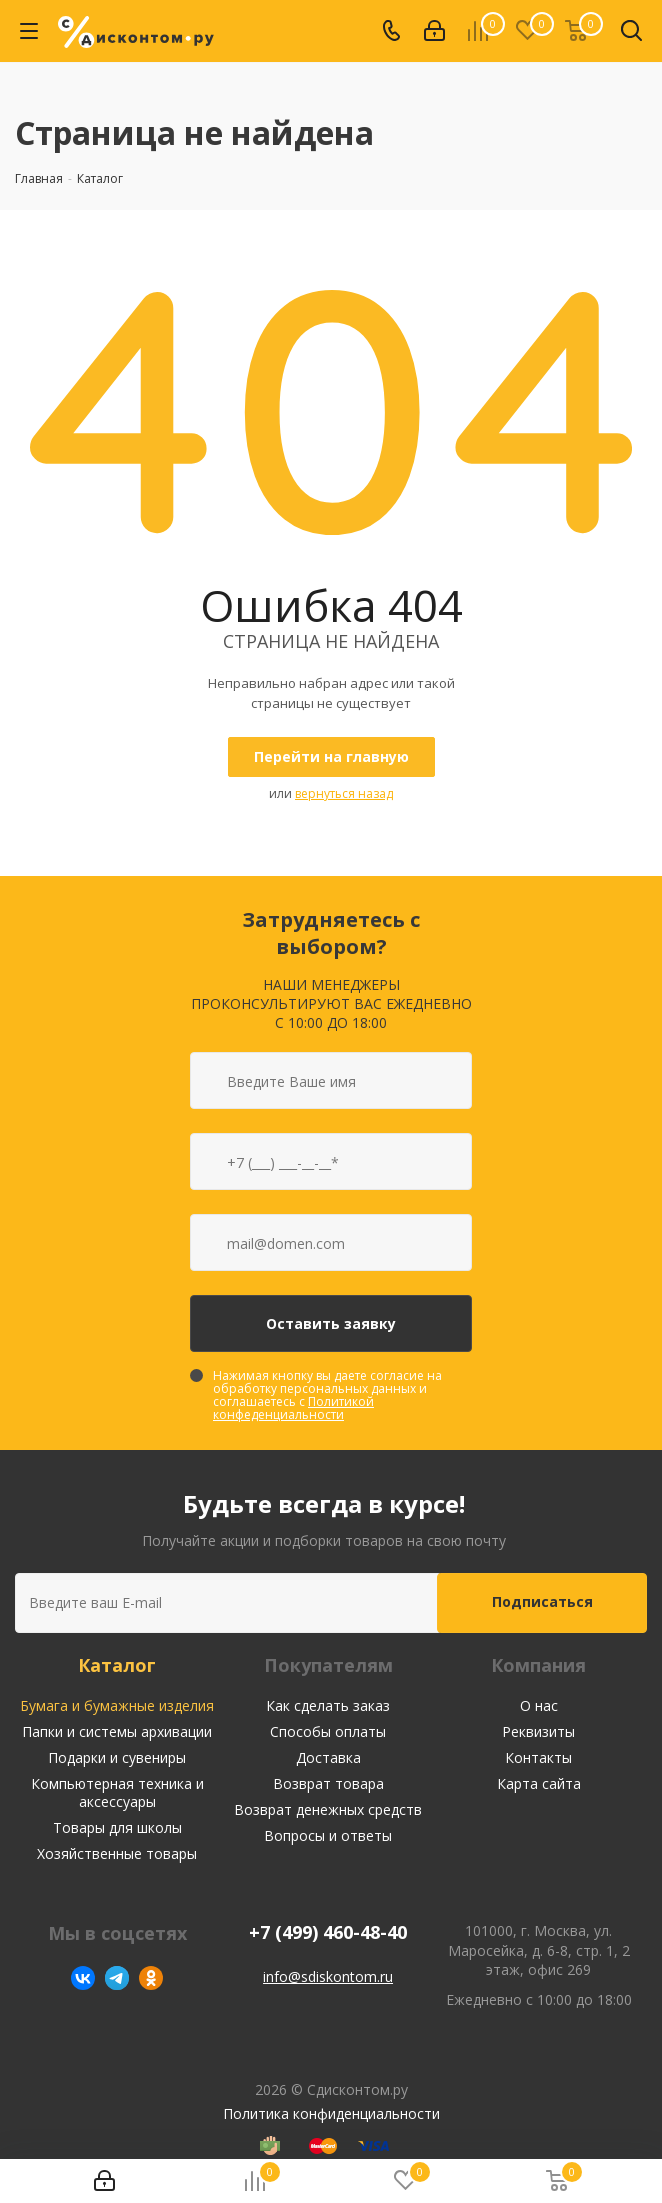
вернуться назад (344, 793)
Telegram (117, 1978)
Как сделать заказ (328, 1705)
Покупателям (328, 1665)
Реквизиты (538, 1731)
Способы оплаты (328, 1731)
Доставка (328, 1757)
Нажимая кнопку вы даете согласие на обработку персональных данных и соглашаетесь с (327, 1395)
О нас (539, 1705)
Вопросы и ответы (328, 1835)
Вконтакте (83, 1978)
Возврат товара (328, 1783)
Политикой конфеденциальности (293, 1408)
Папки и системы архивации (117, 1731)
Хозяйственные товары (117, 1853)
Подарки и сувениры (117, 1757)
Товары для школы (117, 1827)
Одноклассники (151, 1978)
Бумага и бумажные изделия (117, 1705)
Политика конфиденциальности (331, 2113)
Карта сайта (539, 1783)
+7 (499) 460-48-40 (328, 1932)
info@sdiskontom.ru (328, 1976)
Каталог (117, 1665)
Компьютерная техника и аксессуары (117, 1792)
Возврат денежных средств (328, 1809)
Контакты (538, 1757)
